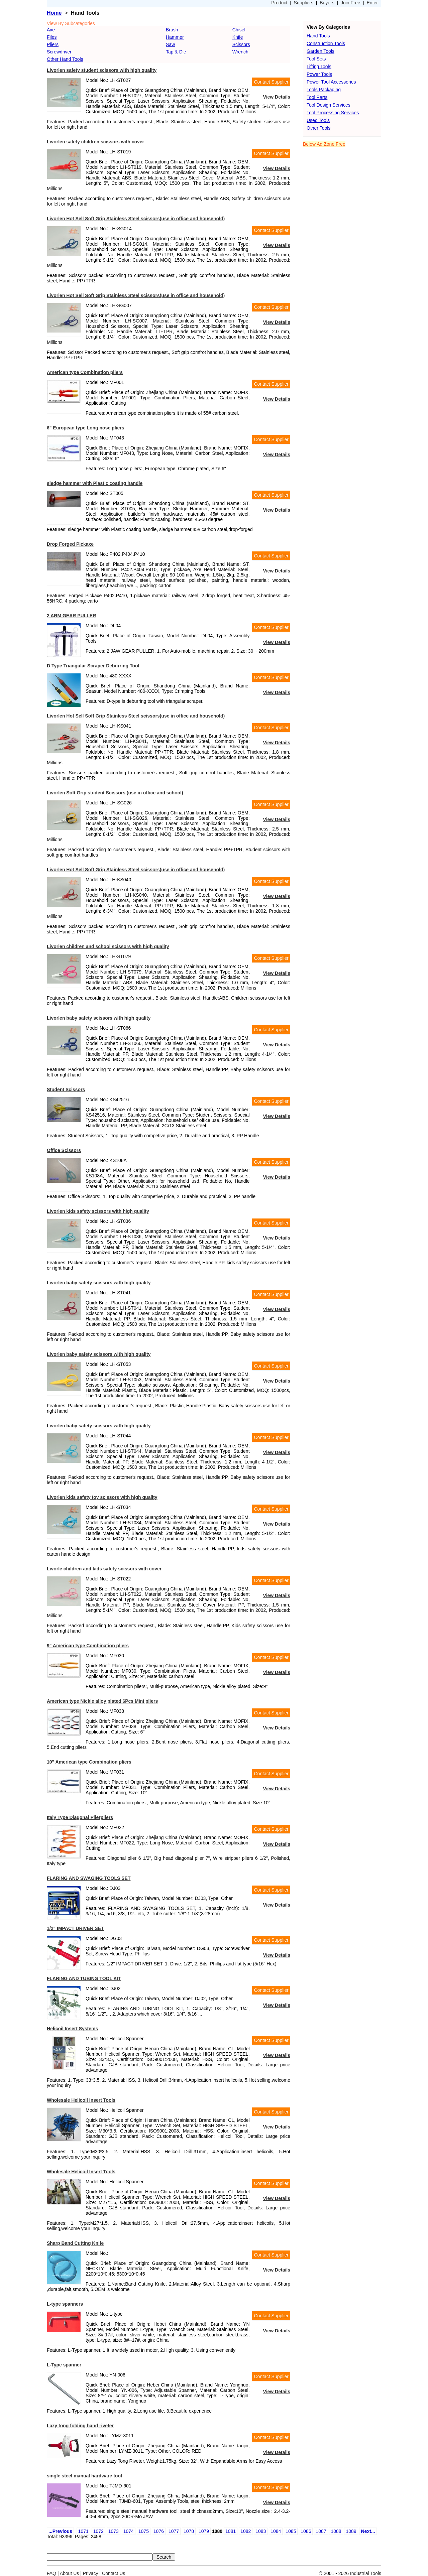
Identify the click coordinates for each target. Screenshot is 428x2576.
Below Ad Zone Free (324, 144)
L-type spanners (65, 2304)
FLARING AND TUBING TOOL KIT (84, 1978)
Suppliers (303, 2)
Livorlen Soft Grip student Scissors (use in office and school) (115, 792)
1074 (128, 2531)
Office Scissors (64, 1150)
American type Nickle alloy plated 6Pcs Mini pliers (102, 1701)
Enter (372, 2)
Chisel (238, 29)
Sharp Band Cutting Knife (75, 2243)
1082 (245, 2531)
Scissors (241, 44)
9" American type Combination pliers (88, 1645)
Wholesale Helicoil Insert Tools (81, 2100)
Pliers (53, 44)
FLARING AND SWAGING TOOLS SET (88, 1878)
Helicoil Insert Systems (72, 2028)
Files (52, 37)
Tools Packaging (324, 89)
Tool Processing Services (333, 112)
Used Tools (318, 120)
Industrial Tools (365, 2573)
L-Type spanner (64, 2364)
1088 (336, 2531)
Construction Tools (326, 43)
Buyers (327, 2)
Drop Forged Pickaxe (70, 544)
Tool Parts (317, 97)
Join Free (350, 2)
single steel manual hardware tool (84, 2475)
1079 (204, 2531)
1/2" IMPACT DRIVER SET (75, 1928)
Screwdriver (59, 51)
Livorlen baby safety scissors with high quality (98, 1018)
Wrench (240, 51)
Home (54, 13)
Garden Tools (320, 51)
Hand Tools (318, 35)
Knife (237, 37)
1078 (189, 2531)
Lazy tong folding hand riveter (80, 2425)
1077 (174, 2531)
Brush (172, 29)
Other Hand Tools (65, 59)
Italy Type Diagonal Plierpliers (80, 1817)
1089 (351, 2531)
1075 (143, 2531)
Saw (170, 44)
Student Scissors (66, 1089)
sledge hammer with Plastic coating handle (94, 483)
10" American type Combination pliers (89, 1762)
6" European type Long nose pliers (85, 427)
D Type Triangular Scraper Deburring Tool (93, 665)
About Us (69, 2573)
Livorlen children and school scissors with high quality (108, 946)
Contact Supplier (271, 82)
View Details (276, 97)
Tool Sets (316, 58)
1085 (291, 2531)
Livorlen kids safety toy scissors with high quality (102, 1497)
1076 (158, 2531)
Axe (51, 29)
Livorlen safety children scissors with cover (95, 141)
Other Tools (318, 128)
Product (279, 2)
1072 (98, 2531)
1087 (321, 2531)
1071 (83, 2531)
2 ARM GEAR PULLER (71, 615)
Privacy (90, 2573)
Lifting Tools (319, 66)
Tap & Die (176, 51)
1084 (276, 2531)
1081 (230, 2531)
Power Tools (319, 74)
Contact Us (113, 2573)
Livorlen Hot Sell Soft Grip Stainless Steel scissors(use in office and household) (136, 218)
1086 (306, 2531)
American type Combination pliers (85, 372)
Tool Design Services (328, 105)
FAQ (51, 2573)
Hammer (175, 37)
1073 (113, 2531)
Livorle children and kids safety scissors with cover (104, 1568)
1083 (260, 2531)
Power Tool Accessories (331, 82)
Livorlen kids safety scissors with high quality (98, 1211)
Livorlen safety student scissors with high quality (101, 70)
